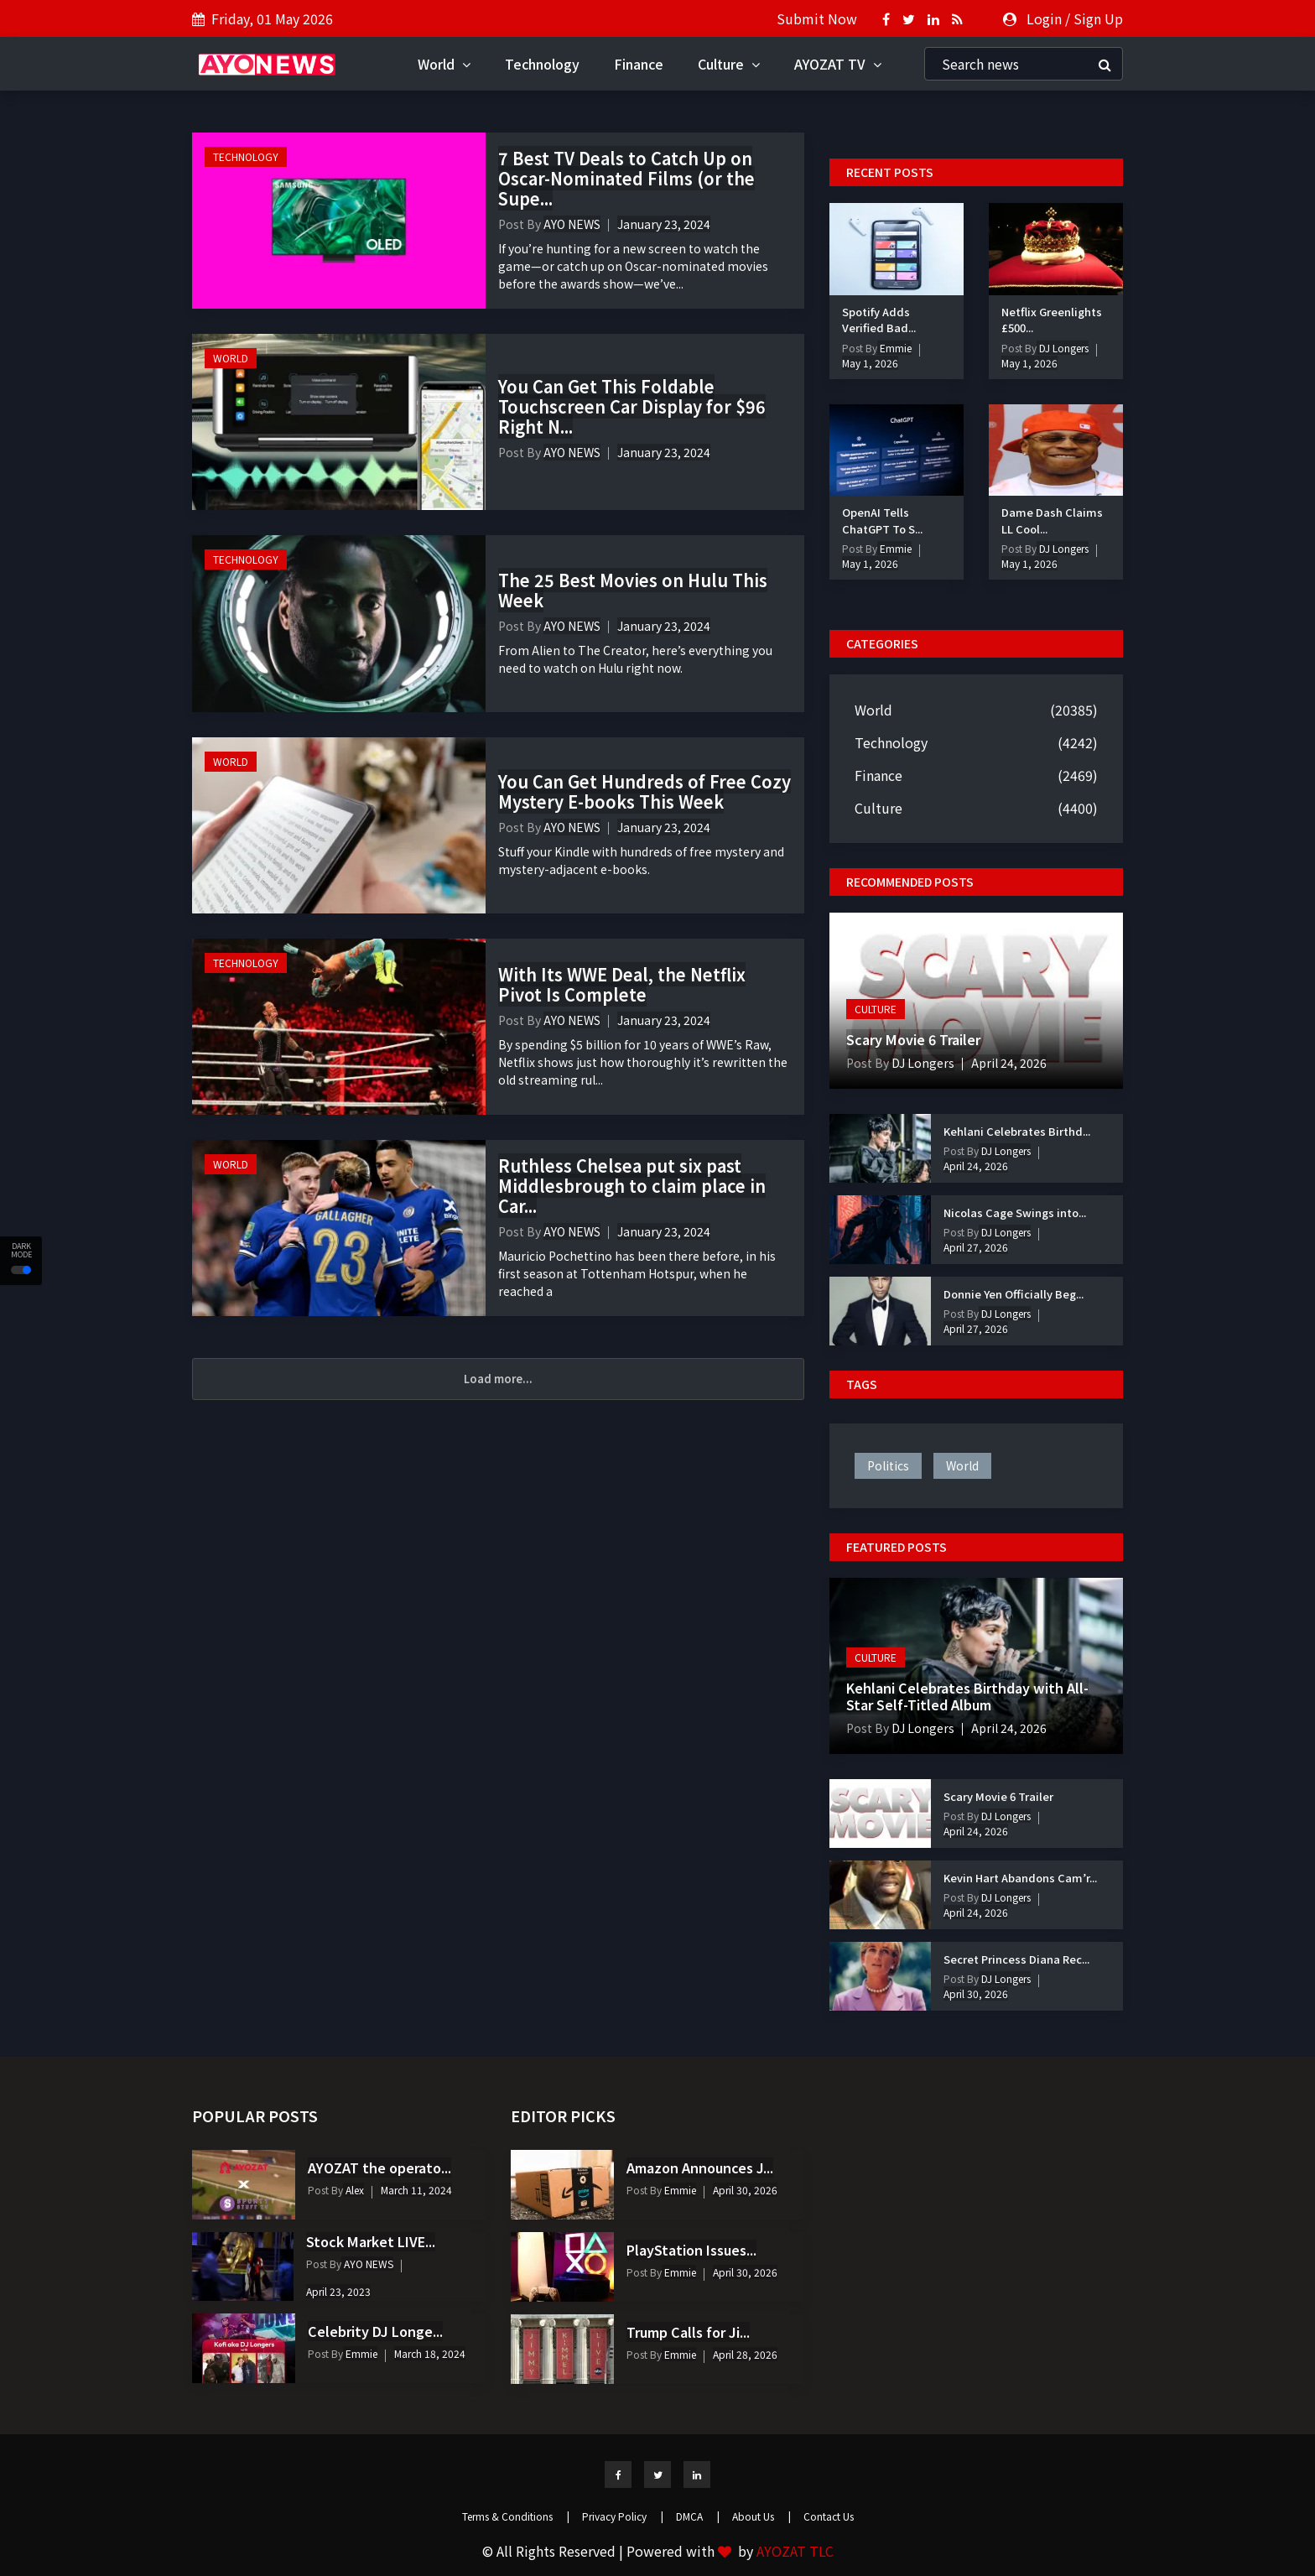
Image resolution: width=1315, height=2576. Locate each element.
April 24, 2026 (1009, 1062)
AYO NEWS (571, 224)
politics (888, 1465)
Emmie (894, 348)
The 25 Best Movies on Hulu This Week (632, 590)
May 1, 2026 (870, 363)
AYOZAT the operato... (379, 2167)
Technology (542, 64)
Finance (638, 64)
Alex (353, 2190)
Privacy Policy (622, 2516)
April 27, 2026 (975, 1247)
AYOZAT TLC (795, 2551)
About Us (761, 2516)
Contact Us (828, 2516)
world (962, 1465)
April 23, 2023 (338, 2291)
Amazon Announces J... (699, 2167)
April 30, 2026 (975, 1993)
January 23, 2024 (663, 224)
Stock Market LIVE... (370, 2241)
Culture (729, 64)
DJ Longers (1063, 348)
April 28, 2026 (745, 2354)
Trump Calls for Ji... (688, 2332)
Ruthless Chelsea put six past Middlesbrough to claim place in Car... (632, 1185)
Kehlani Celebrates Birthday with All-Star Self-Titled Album (967, 1696)
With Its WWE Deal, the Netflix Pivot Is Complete (622, 984)
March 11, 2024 (416, 2190)
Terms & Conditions (515, 2516)
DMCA (698, 2516)
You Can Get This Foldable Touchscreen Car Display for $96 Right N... (632, 406)
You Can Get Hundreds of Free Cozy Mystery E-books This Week (644, 791)
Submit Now (817, 18)
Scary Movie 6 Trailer (913, 1039)
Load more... (498, 1379)
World (444, 64)
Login (1044, 18)
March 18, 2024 (429, 2353)
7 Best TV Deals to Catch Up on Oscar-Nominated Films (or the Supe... (626, 178)
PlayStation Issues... (691, 2250)
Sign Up (1098, 18)
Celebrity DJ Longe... (375, 2331)
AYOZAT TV (837, 64)
